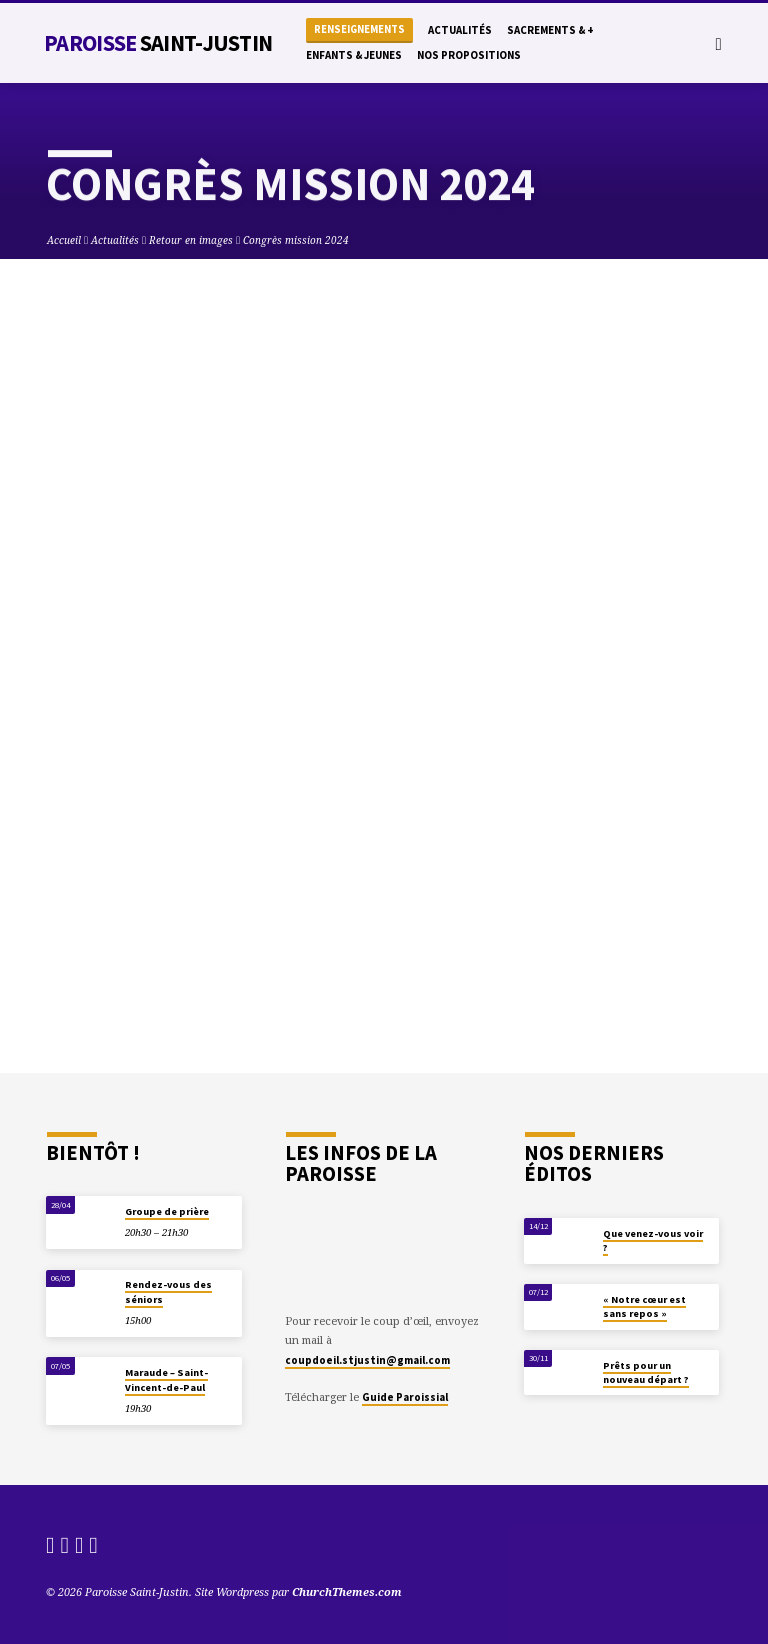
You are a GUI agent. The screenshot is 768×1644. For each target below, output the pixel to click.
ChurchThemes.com (347, 1591)
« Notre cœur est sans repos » (644, 1306)
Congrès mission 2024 (296, 240)
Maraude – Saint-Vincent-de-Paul (166, 1379)
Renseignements (359, 29)
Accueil (64, 240)
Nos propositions (469, 55)
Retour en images (191, 240)
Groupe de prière (167, 1211)
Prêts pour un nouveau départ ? (646, 1372)
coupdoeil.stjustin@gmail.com (367, 1360)
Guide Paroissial (405, 1397)
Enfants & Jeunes (354, 55)
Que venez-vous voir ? (653, 1240)
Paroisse (158, 43)
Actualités (460, 30)
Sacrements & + (550, 30)
